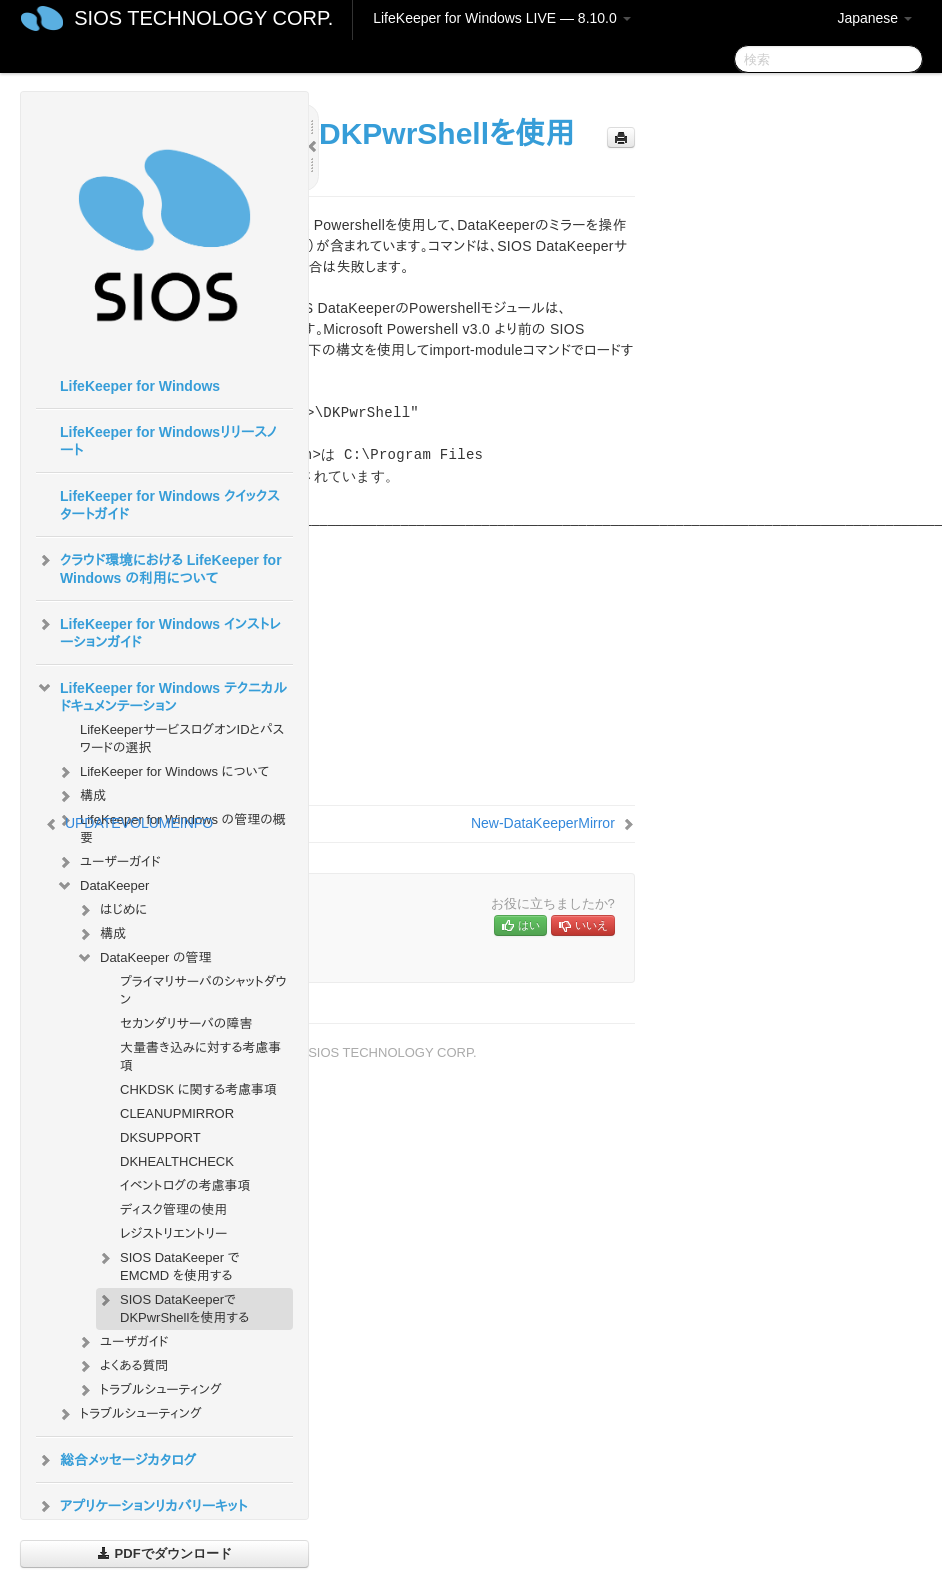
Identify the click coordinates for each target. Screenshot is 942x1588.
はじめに (111, 910)
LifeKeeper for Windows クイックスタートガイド (170, 505)
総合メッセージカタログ (116, 1460)
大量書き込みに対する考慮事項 (200, 1056)
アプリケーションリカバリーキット (141, 1506)
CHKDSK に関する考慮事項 (198, 1089)
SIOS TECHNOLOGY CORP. (203, 18)
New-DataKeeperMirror (543, 823)
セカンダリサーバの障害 (186, 1023)
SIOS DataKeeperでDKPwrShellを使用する (172, 1306)
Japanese (874, 18)
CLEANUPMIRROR (177, 1113)
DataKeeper (102, 886)
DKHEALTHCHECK (177, 1161)
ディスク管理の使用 (174, 1209)
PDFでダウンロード (164, 1553)
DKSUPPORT (160, 1137)
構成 (81, 796)
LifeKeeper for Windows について (162, 772)
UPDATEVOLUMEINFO (139, 823)
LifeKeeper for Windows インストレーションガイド (158, 631)
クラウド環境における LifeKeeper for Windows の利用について (159, 567)
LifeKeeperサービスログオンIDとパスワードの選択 (182, 738)
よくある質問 (122, 1366)
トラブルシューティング (149, 1390)
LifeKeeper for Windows (140, 386)
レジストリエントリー (173, 1233)
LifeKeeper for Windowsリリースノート (168, 441)
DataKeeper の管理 (144, 958)
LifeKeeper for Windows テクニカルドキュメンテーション (161, 695)
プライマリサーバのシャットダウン (203, 990)
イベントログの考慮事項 (185, 1185)
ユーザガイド (122, 1342)
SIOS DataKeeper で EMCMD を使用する (168, 1264)
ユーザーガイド (108, 862)
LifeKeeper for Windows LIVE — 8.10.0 (501, 18)
